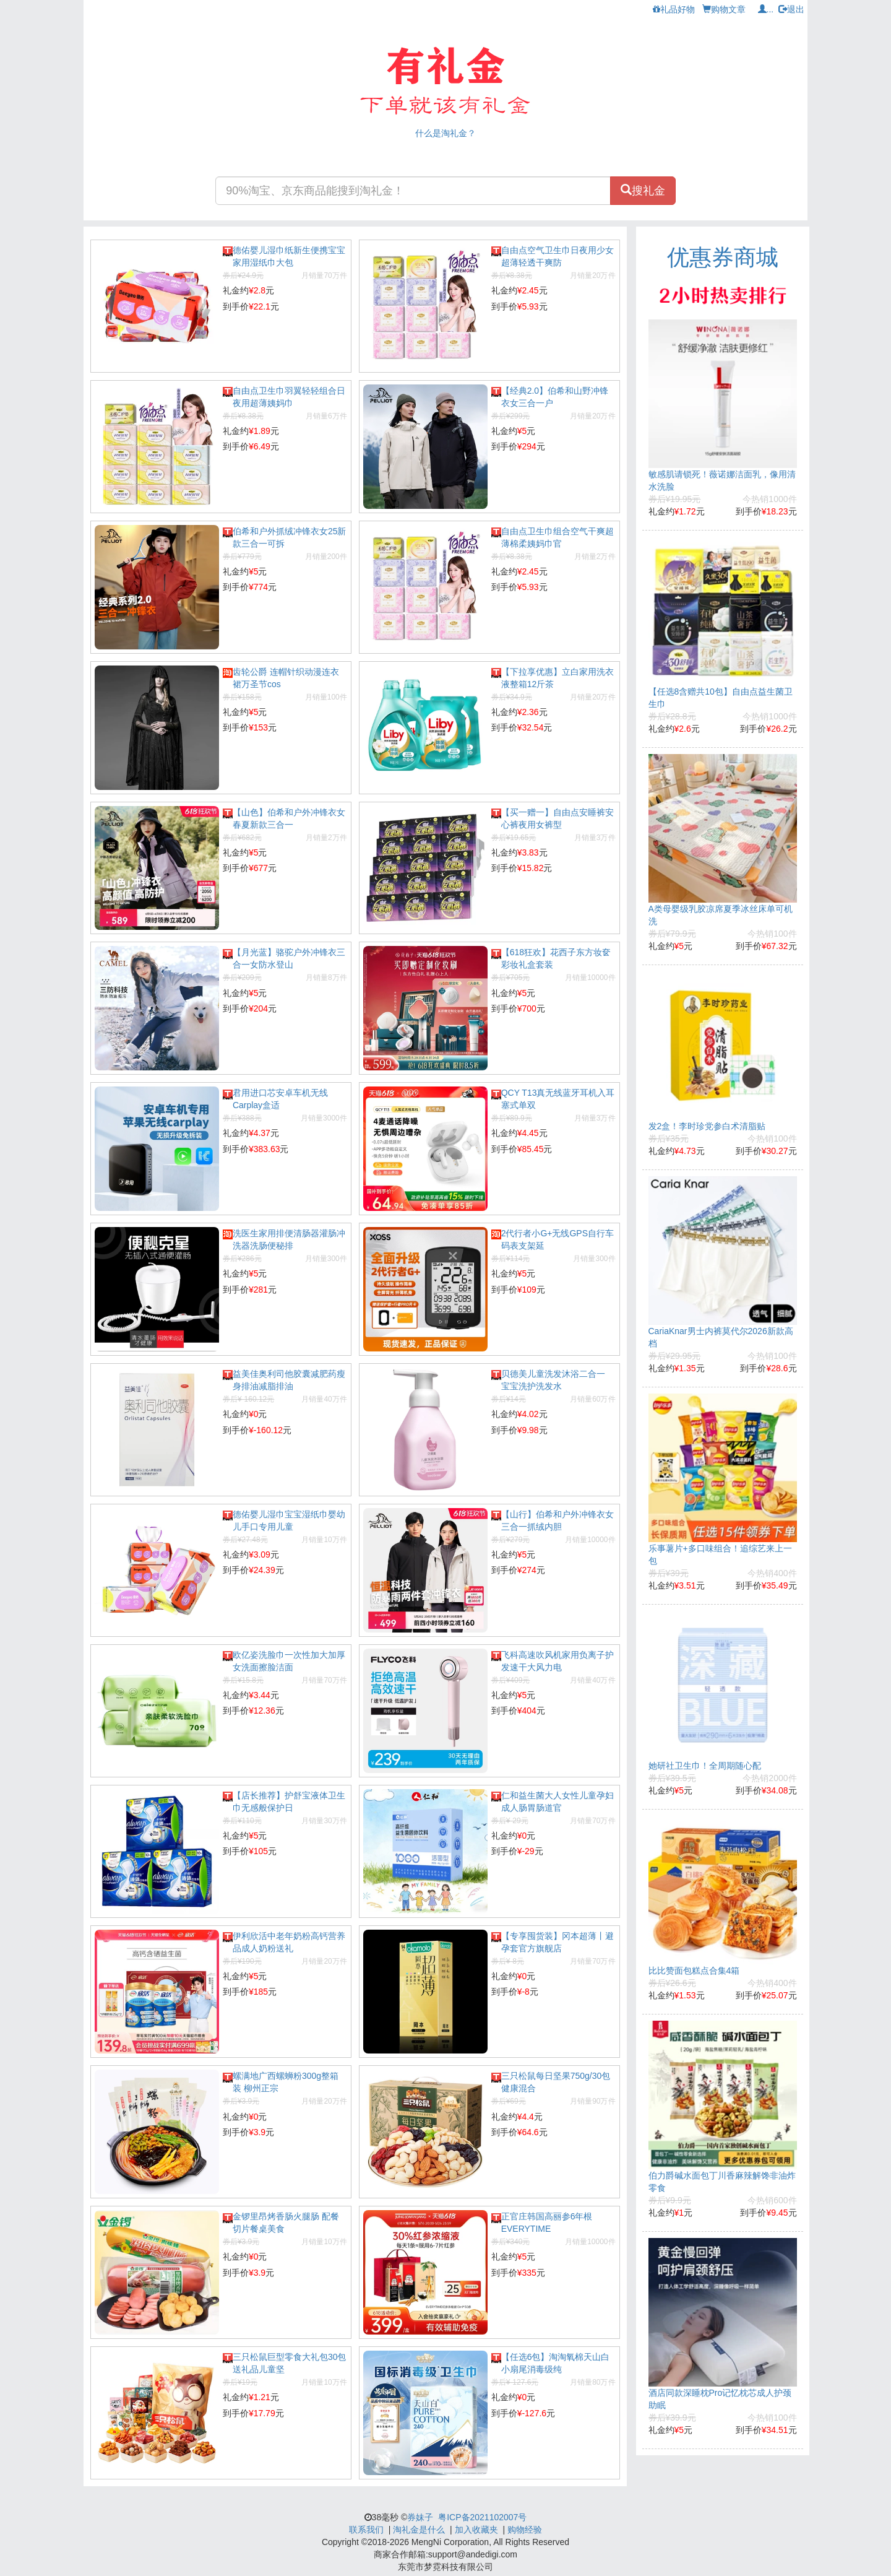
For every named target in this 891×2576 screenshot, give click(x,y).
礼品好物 (674, 9)
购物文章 (724, 9)
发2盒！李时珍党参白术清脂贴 (707, 1126)
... (766, 9)
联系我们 (366, 2530)
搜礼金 (643, 190)
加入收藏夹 (476, 2530)
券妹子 (420, 2517)
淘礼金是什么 (419, 2530)
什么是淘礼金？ (445, 133)
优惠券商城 (722, 257)
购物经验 (524, 2530)
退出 (791, 9)
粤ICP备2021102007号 (482, 2517)
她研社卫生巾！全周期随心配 (704, 1766)
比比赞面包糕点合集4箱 (694, 1970)
